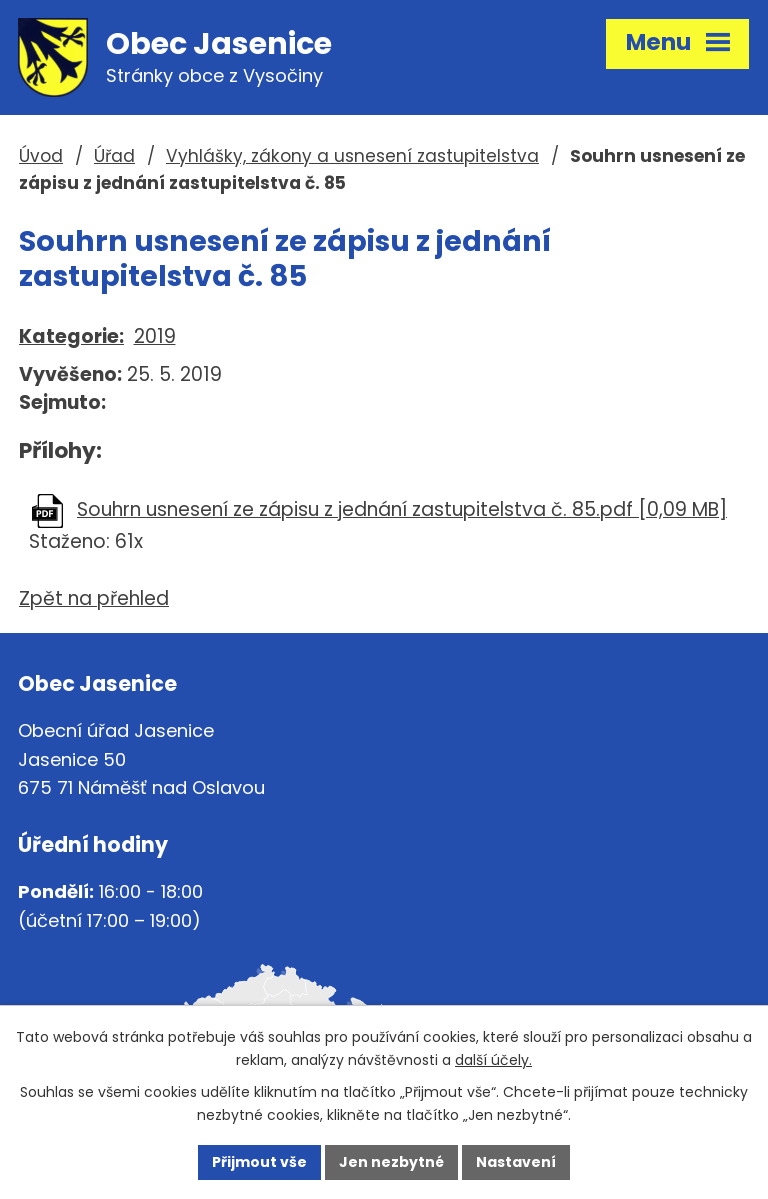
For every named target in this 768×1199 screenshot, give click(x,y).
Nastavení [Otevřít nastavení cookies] (516, 1162)
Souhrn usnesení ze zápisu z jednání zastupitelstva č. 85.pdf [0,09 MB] (402, 509)
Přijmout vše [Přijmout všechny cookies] (259, 1162)
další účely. (493, 1060)
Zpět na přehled (94, 598)
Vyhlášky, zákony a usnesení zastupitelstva (352, 156)
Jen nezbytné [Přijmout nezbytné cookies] (391, 1162)
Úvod (41, 156)
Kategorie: (71, 336)
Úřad (114, 156)
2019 (155, 336)
